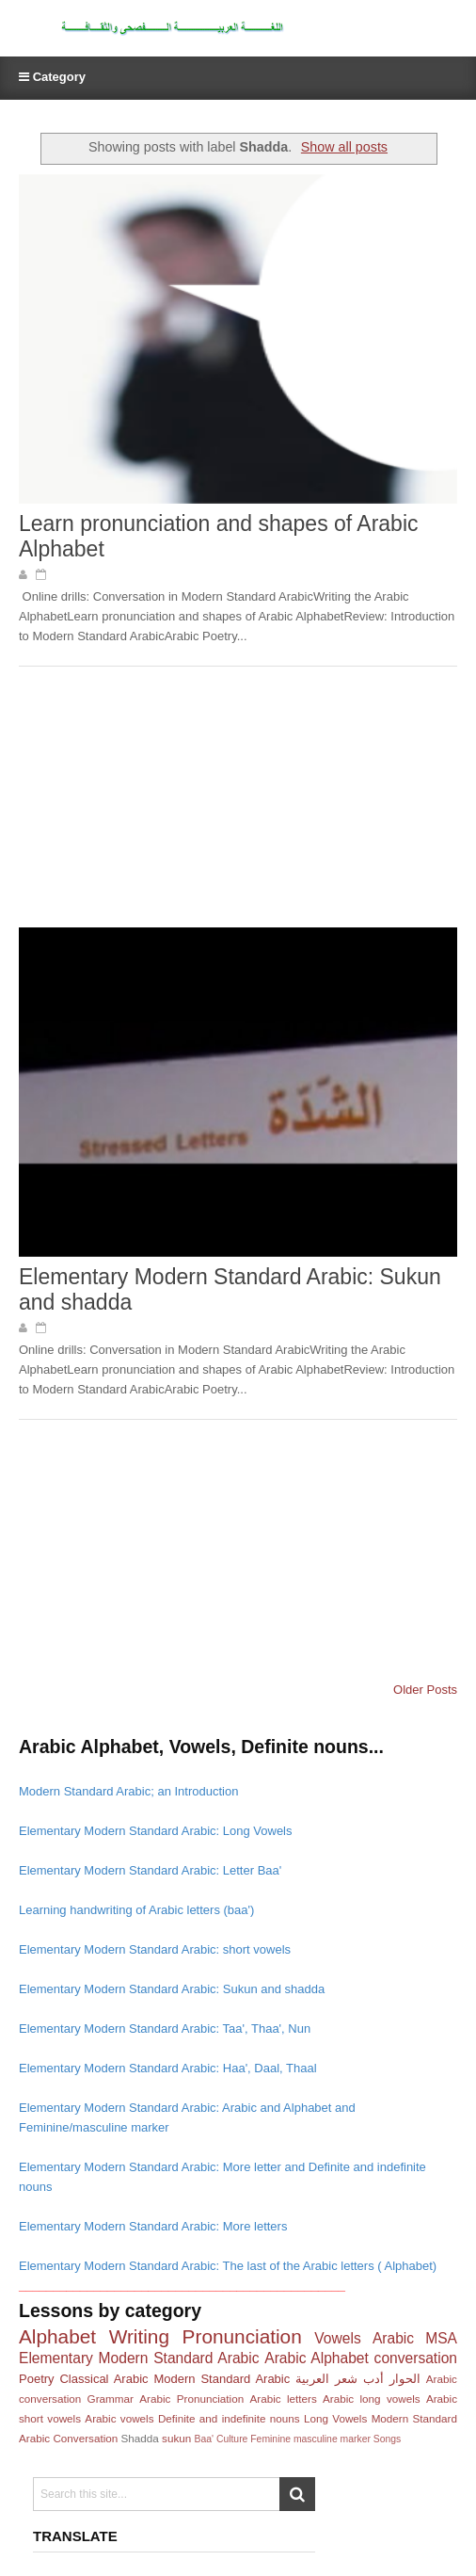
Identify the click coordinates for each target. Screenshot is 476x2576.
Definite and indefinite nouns (229, 2418)
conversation (415, 2358)
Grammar (110, 2398)
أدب (373, 2379)
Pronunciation (242, 2336)
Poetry (37, 2379)
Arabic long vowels (371, 2398)
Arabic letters (282, 2398)
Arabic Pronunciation (191, 2398)
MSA (441, 2338)
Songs (387, 2439)
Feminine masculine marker (310, 2439)
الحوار (404, 2379)
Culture (232, 2439)
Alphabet (57, 2336)
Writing (139, 2336)
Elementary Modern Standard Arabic (139, 2358)
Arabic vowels (119, 2418)
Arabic (393, 2338)
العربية (312, 2379)
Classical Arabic (103, 2379)
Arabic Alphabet (316, 2358)
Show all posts (344, 146)
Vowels (337, 2338)
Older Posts (425, 1689)
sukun (176, 2438)
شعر (346, 2379)
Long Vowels (335, 2418)
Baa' (204, 2439)
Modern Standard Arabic (221, 2379)
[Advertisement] (160, 803)
